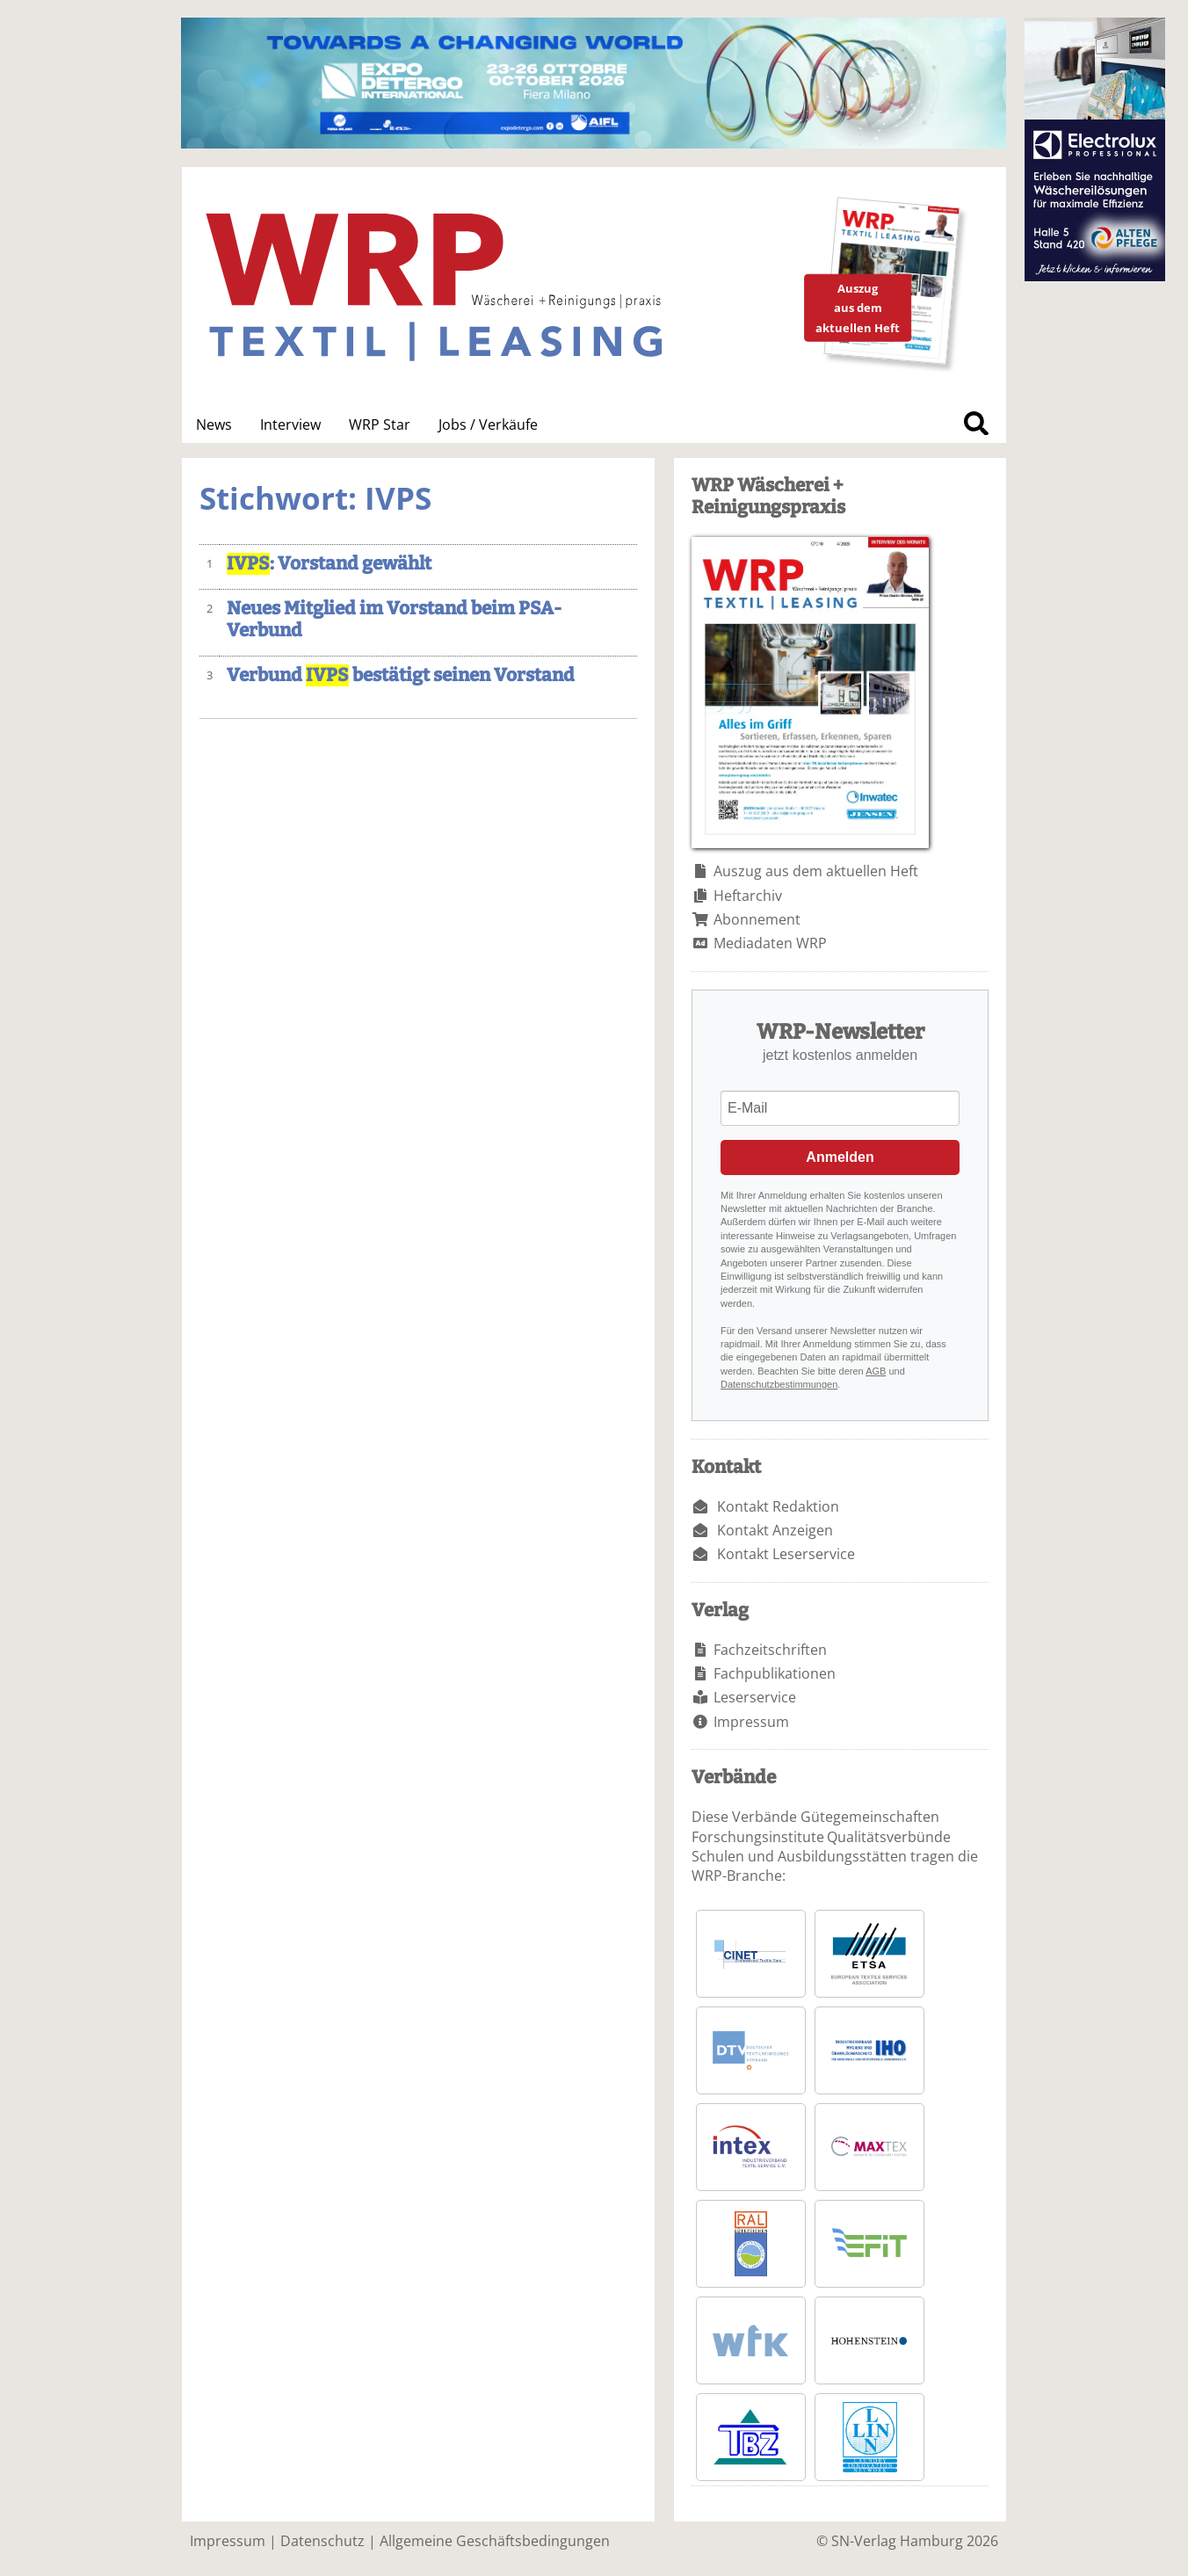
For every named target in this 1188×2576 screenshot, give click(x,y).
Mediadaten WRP (770, 943)
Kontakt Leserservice (786, 1554)
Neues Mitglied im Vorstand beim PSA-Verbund (394, 620)
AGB (876, 1371)
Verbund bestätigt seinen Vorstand (401, 675)
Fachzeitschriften (770, 1649)
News (214, 424)
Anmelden (839, 1157)
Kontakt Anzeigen (775, 1530)
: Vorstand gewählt (329, 564)
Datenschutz (322, 2541)
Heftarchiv (748, 895)
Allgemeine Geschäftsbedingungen (495, 2541)
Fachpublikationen (775, 1673)
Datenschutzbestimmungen (779, 1384)
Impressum (751, 1721)
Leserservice (755, 1697)
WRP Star (379, 424)
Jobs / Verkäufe (488, 424)
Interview (290, 424)
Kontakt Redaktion (778, 1506)
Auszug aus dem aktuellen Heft (816, 871)
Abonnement (757, 919)
